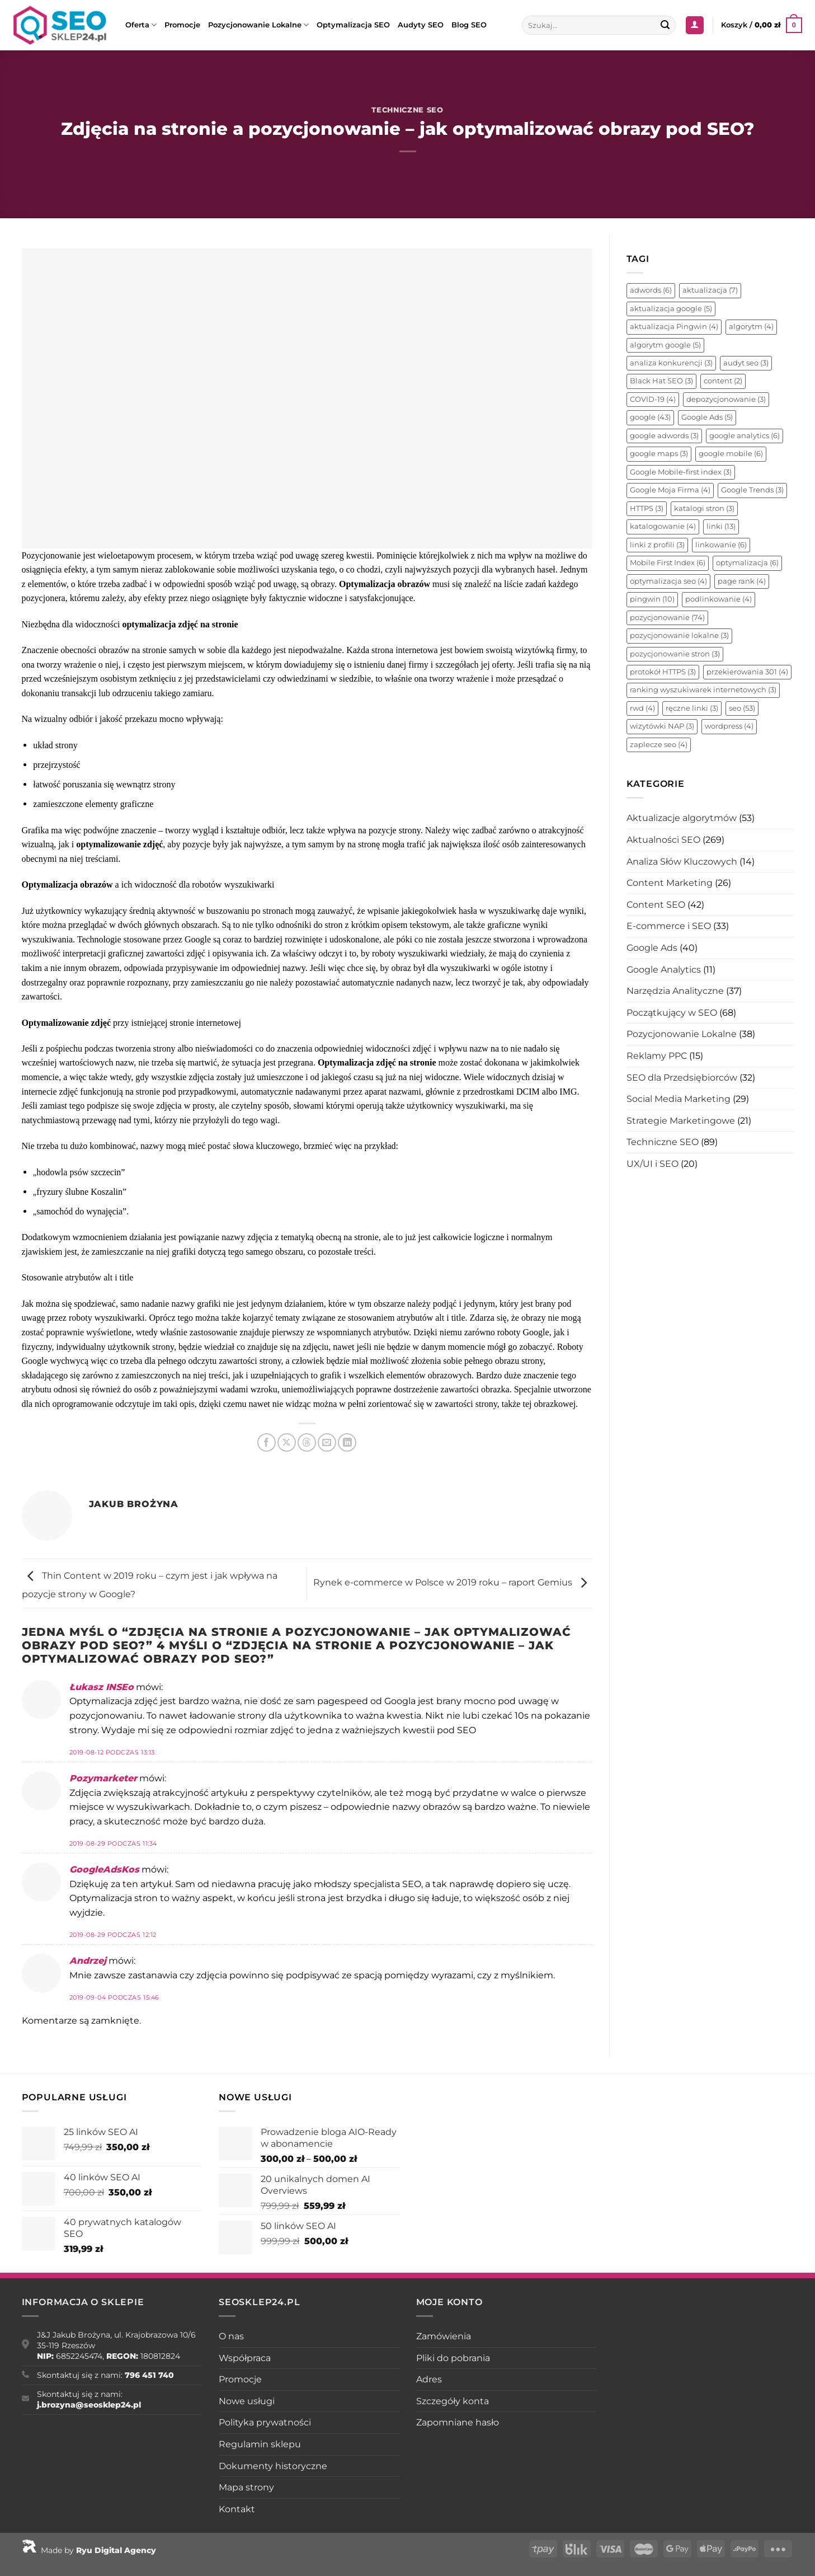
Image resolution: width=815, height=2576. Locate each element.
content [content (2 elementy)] (723, 381)
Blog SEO (469, 25)
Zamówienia (443, 2336)
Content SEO (655, 904)
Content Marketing (669, 883)
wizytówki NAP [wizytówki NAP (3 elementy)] (662, 726)
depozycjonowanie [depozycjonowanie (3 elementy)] (726, 399)
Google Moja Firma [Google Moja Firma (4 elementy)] (670, 490)
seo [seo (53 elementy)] (742, 708)
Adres (429, 2379)
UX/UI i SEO (652, 1163)
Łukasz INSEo (101, 1687)
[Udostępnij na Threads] (307, 1442)
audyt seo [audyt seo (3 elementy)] (746, 363)
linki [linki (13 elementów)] (721, 526)
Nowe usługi (247, 2401)
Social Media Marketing (678, 1099)
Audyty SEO (421, 25)
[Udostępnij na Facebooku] (266, 1442)
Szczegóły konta (452, 2401)
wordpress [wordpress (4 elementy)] (729, 726)
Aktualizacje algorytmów (681, 818)
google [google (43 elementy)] (650, 417)
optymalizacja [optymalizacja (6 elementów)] (747, 563)
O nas (231, 2336)
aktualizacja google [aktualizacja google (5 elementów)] (671, 308)
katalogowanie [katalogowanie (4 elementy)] (663, 526)
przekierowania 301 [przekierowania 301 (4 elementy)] (747, 672)
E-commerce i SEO (668, 926)
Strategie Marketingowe (680, 1120)
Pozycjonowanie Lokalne (258, 25)
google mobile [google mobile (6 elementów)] (731, 453)
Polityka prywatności (265, 2422)
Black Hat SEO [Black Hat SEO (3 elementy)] (661, 381)
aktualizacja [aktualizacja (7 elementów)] (710, 290)
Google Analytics (663, 969)
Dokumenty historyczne (273, 2466)
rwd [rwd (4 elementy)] (642, 708)
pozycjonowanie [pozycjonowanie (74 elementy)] (667, 617)
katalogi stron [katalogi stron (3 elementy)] (704, 508)
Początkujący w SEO (671, 1012)
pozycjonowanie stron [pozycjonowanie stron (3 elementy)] (675, 654)
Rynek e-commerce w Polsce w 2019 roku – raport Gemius (452, 1583)
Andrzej (87, 1960)
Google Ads (651, 947)
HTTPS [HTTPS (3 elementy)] (646, 508)
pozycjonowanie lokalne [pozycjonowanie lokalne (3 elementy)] (679, 635)
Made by (89, 2550)
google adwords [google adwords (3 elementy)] (664, 435)
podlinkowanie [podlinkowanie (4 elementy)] (718, 599)
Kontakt (237, 2509)
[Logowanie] (695, 25)
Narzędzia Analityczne (675, 991)
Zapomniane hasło (457, 2422)
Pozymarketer (103, 1778)
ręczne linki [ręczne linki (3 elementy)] (692, 708)
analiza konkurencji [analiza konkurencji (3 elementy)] (671, 363)
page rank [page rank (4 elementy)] (742, 581)
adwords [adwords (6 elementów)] (651, 290)
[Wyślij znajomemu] (327, 1442)
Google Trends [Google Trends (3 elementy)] (752, 490)
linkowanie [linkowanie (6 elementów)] (721, 545)
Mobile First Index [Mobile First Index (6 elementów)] (667, 563)
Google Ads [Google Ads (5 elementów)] (707, 417)
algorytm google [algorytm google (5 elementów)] (665, 345)
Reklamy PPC (656, 1055)
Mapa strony (246, 2487)
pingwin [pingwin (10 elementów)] (652, 599)
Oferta (141, 25)
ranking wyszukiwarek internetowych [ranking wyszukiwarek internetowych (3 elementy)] (703, 690)
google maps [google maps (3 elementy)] (659, 453)
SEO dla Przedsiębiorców (681, 1077)
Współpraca (245, 2358)
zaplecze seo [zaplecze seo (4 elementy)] (658, 744)
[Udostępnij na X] (286, 1442)
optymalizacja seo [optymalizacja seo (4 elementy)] (668, 581)
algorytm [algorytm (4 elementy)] (751, 326)
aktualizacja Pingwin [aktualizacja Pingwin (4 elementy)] (674, 326)
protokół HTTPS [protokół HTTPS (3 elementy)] (663, 672)
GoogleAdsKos (104, 1869)
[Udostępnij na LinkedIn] (347, 1442)
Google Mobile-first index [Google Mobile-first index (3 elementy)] (681, 472)
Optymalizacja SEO (353, 25)
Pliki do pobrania (453, 2358)
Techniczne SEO (407, 110)
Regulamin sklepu (260, 2444)
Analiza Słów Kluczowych (681, 861)
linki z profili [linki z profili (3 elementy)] (657, 545)
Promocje (182, 25)
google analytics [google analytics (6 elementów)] (744, 435)
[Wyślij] (665, 25)
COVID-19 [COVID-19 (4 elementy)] (653, 399)
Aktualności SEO (663, 839)
